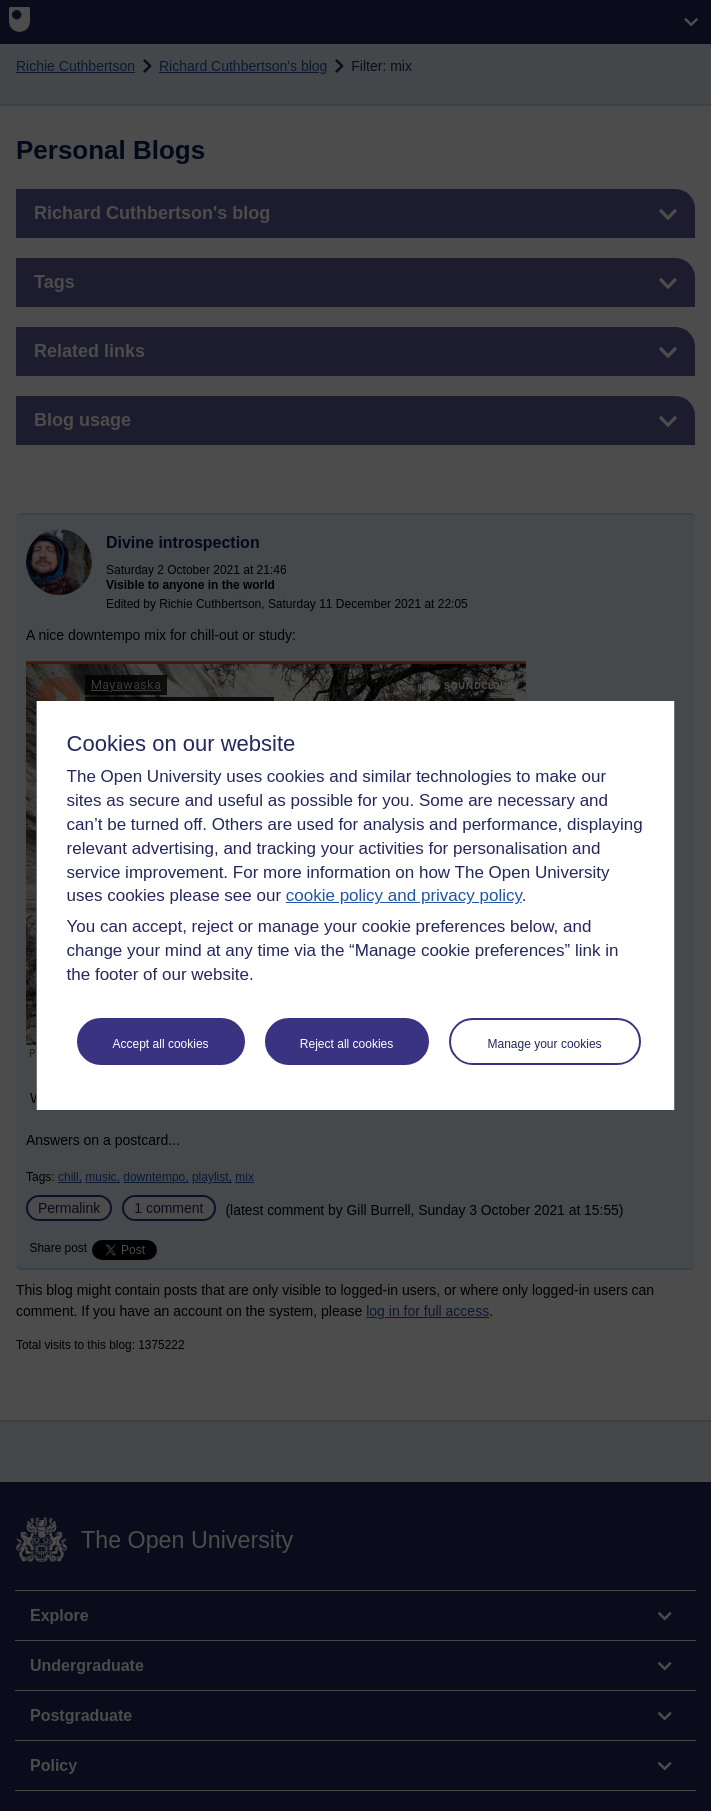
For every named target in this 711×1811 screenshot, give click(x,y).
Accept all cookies (161, 1044)
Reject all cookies (346, 1044)
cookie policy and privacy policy (404, 895)
